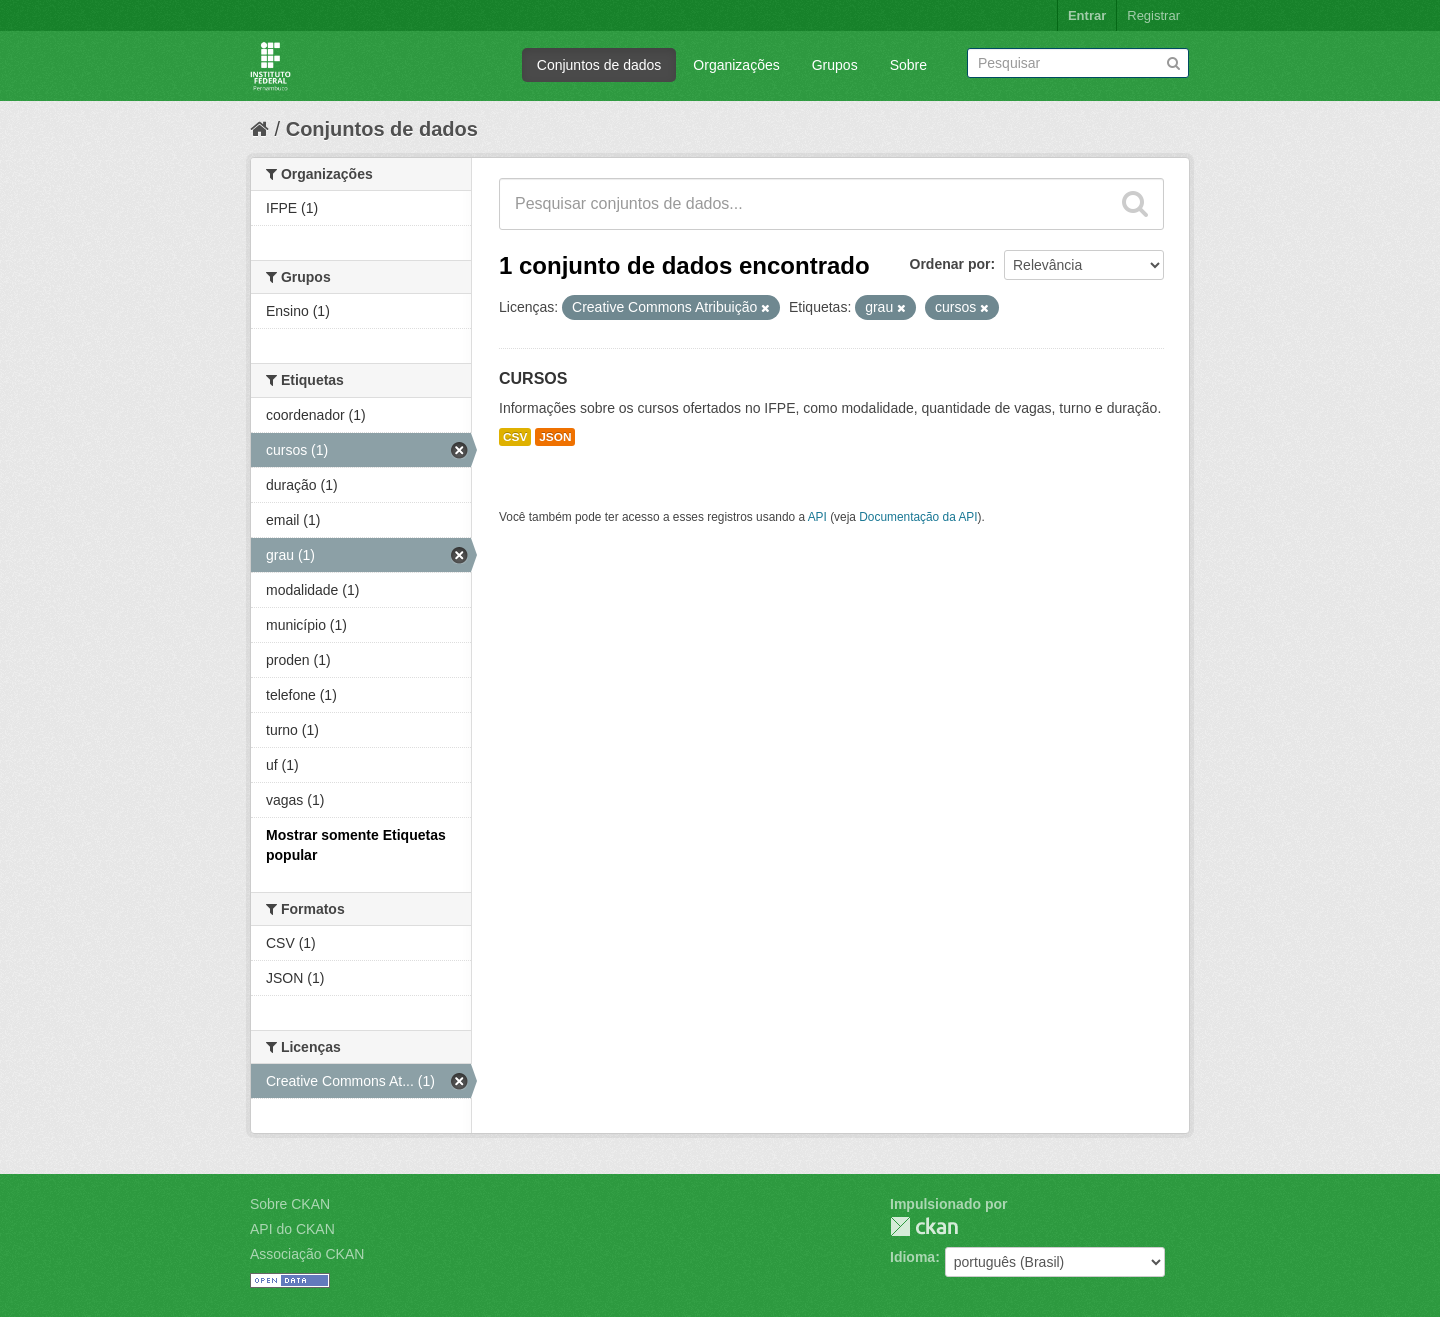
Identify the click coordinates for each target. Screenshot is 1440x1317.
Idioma (912, 1257)
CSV (515, 437)
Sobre (908, 65)
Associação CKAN (307, 1254)
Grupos (835, 65)
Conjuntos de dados (599, 65)
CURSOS (533, 378)
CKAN (924, 1226)
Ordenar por (950, 264)
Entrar (1087, 15)
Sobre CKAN (290, 1204)
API (817, 517)
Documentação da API (918, 517)
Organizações (736, 65)
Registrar (1153, 15)
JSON (555, 437)
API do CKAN (292, 1229)
